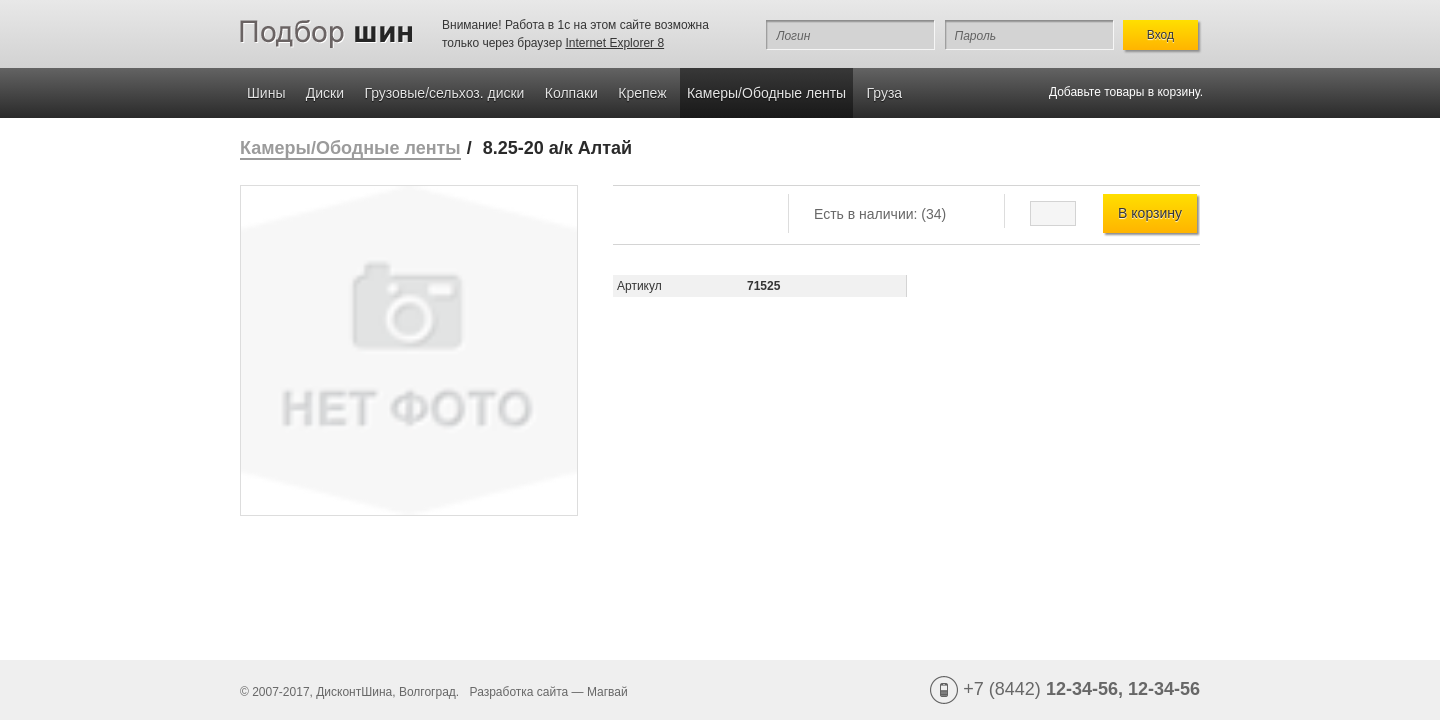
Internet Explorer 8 (614, 43)
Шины (266, 93)
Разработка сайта (519, 692)
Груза (885, 93)
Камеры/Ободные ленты (766, 93)
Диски (325, 93)
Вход (1160, 35)
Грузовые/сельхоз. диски (444, 93)
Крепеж (642, 93)
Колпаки (571, 93)
